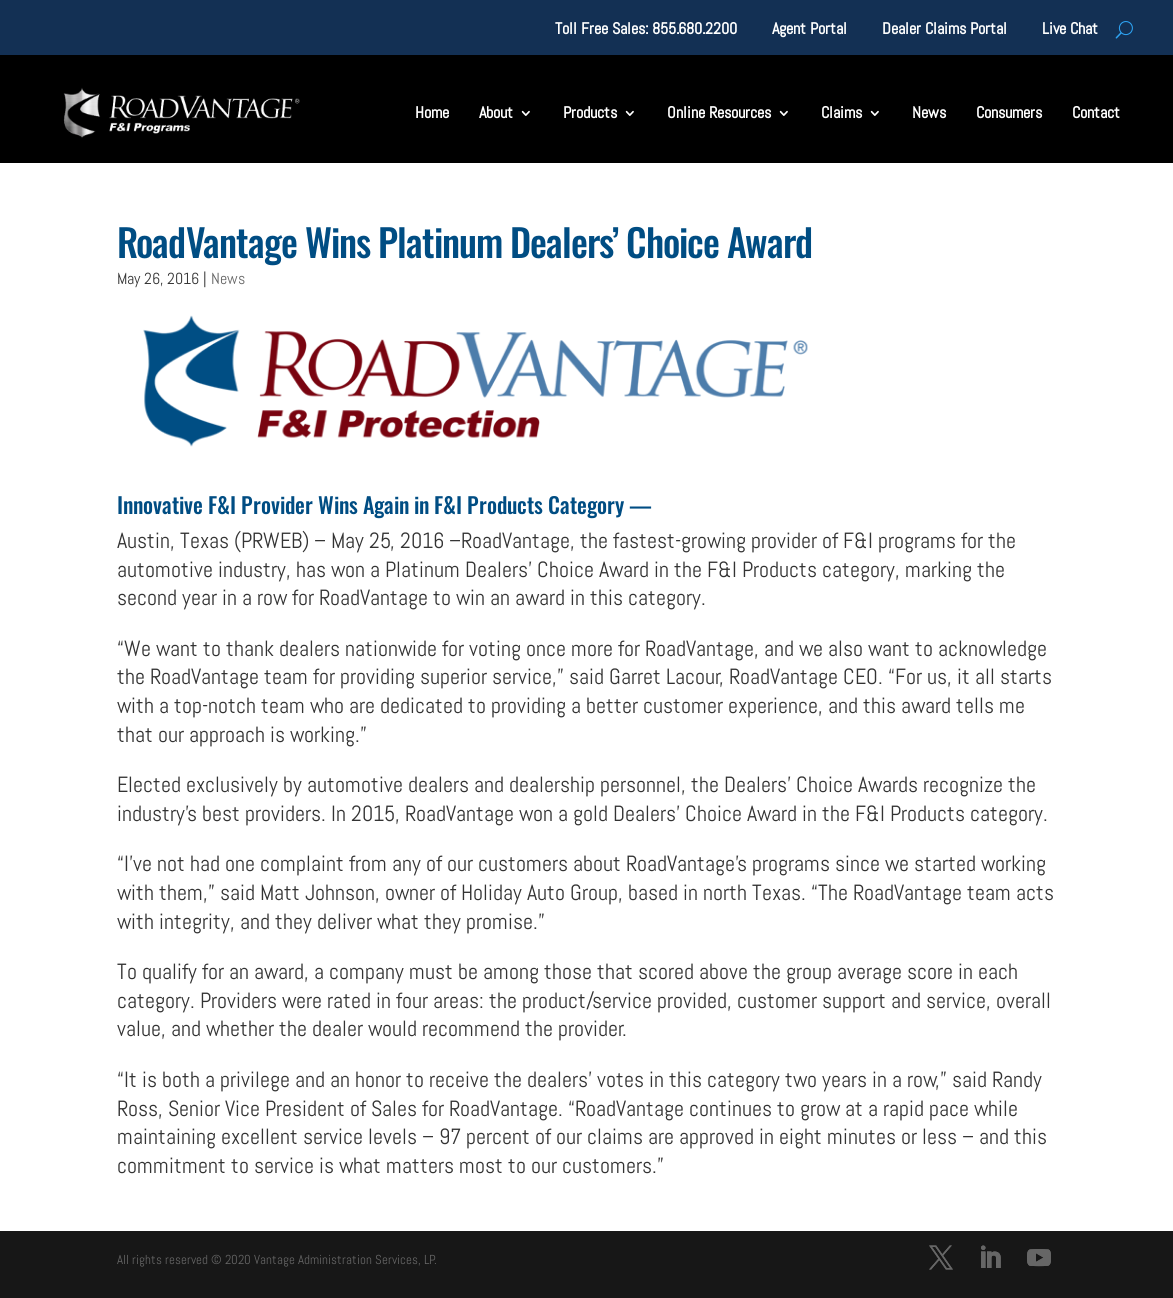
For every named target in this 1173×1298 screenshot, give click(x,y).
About (496, 112)
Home (432, 112)
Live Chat (1070, 30)
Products (590, 112)
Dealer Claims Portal (944, 30)
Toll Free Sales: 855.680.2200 (646, 30)
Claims (841, 112)
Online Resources (719, 112)
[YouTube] (1039, 1260)
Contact (1096, 112)
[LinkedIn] (990, 1260)
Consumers (1009, 112)
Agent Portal (809, 30)
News (929, 112)
